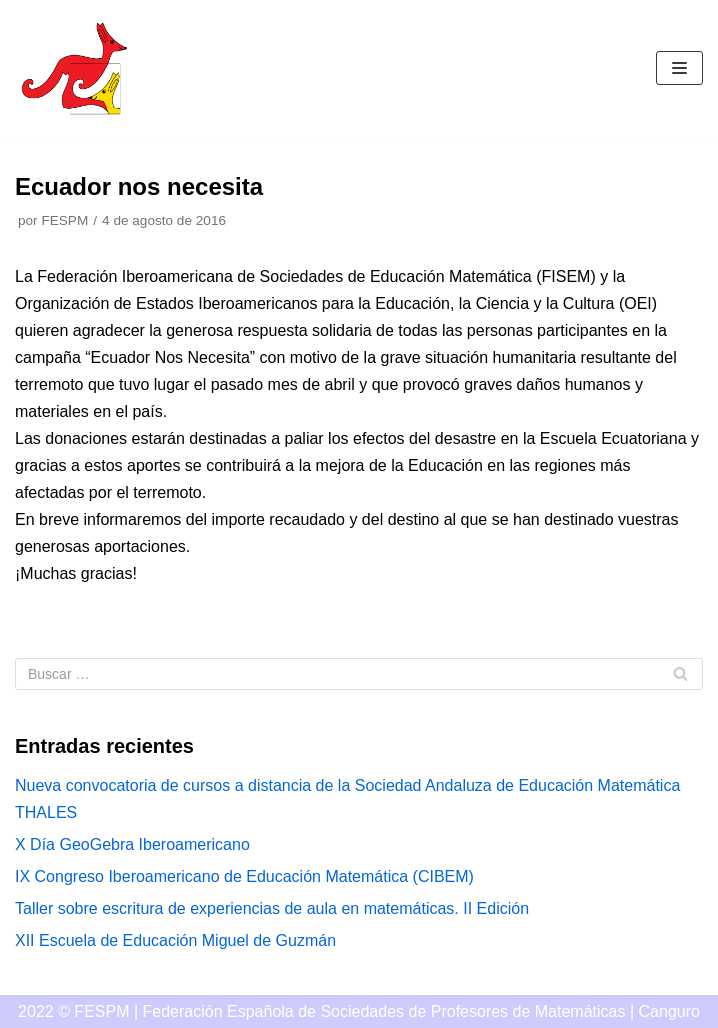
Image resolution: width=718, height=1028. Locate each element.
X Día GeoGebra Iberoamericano (132, 844)
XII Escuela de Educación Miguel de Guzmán (175, 940)
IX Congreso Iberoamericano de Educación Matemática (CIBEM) (244, 876)
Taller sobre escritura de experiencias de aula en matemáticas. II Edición (272, 908)
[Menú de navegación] (679, 68)
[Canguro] (75, 68)
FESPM (64, 220)
